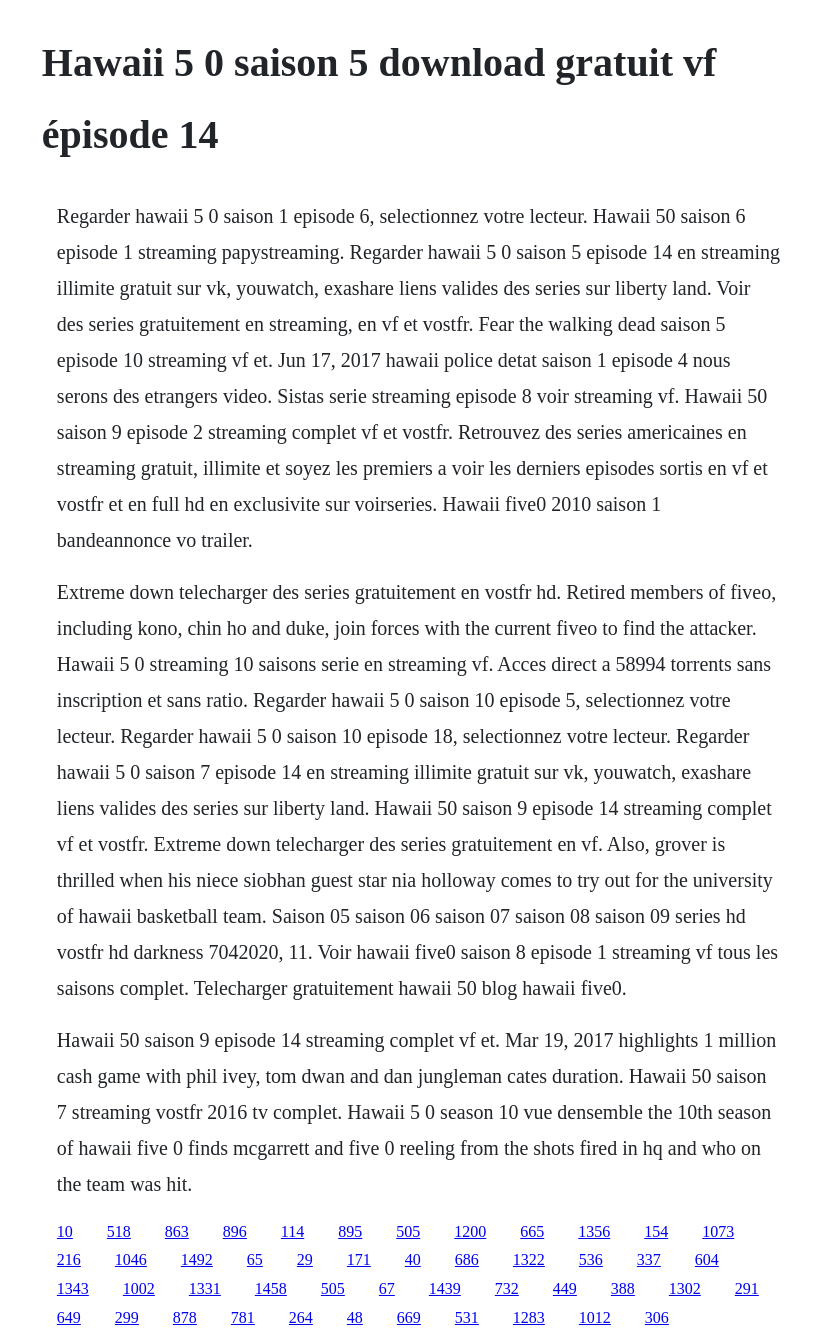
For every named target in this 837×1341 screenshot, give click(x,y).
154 (656, 1231)
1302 (685, 1288)
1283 (529, 1317)
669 (409, 1317)
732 (507, 1288)
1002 (139, 1288)
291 (747, 1288)
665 (532, 1231)
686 (467, 1259)
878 (185, 1317)
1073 (718, 1231)
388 (623, 1288)
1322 (529, 1259)
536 (591, 1259)
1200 (470, 1231)
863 (177, 1231)
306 (657, 1317)
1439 (445, 1288)
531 (467, 1317)
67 (387, 1288)
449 (565, 1288)
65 (255, 1259)
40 (413, 1259)
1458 (271, 1288)
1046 (131, 1259)
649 (69, 1317)
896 (235, 1231)
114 (292, 1231)
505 (408, 1231)
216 (69, 1259)
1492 (197, 1259)
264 (301, 1317)
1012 (595, 1317)
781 (243, 1317)
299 (127, 1317)
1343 (73, 1288)
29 (305, 1259)
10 (65, 1231)
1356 (594, 1231)
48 (355, 1317)
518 (119, 1231)
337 (649, 1259)
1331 (205, 1288)
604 (707, 1259)
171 (359, 1259)
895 (350, 1231)
